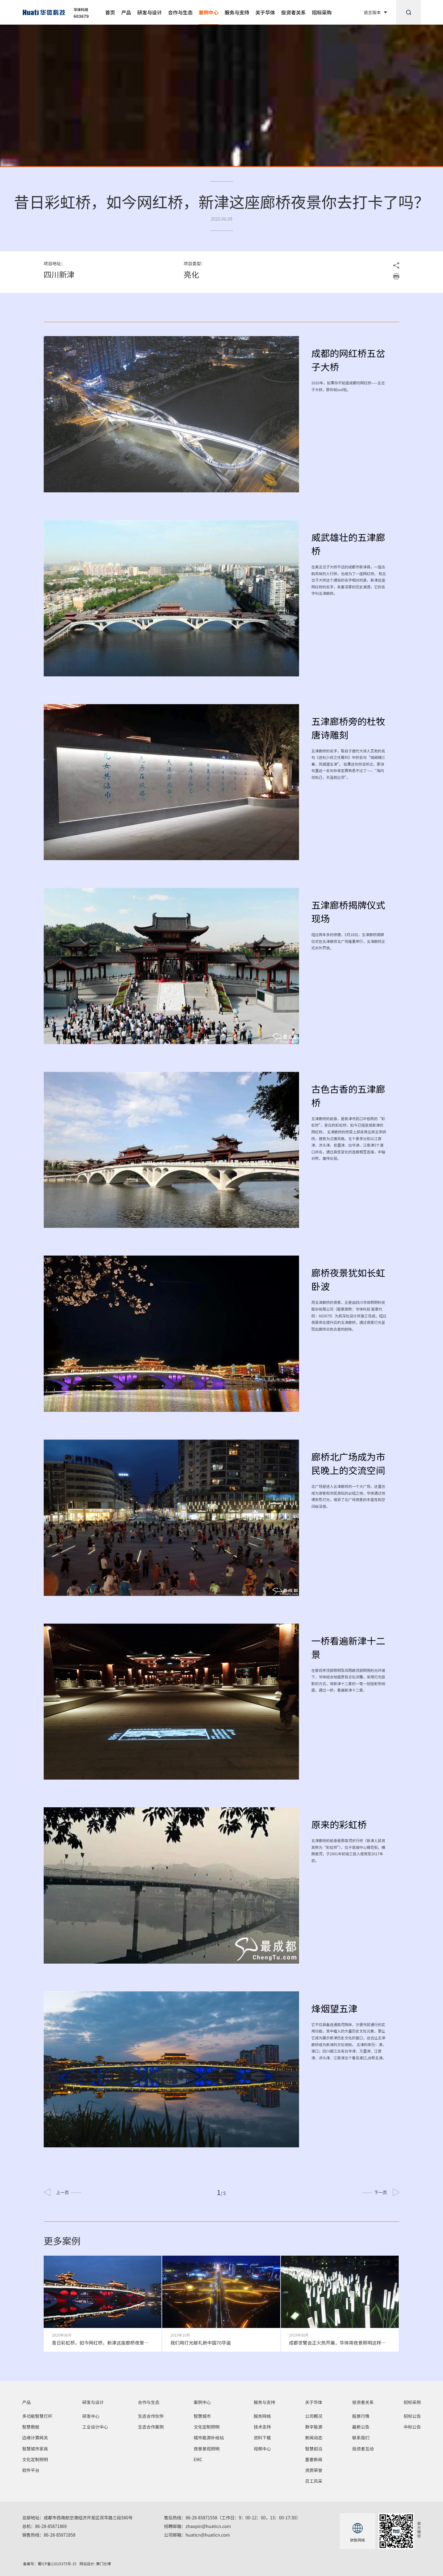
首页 (110, 12)
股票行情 (360, 2416)
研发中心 (90, 2416)
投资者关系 (293, 12)
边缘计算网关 (35, 2437)
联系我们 (360, 2437)
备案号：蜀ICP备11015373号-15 (50, 2563)
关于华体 (265, 12)
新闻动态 (313, 2437)
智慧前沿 (313, 2449)
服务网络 (262, 2416)
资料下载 (262, 2437)
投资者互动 (363, 2449)
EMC (198, 2459)
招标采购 (322, 12)
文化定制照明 (35, 2459)
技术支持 (262, 2427)
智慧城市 (202, 2416)
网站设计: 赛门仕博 (95, 2563)
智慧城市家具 (35, 2449)
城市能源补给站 (209, 2437)
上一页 (68, 2192)
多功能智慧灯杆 (37, 2416)
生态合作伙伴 (151, 2416)
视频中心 (262, 2449)
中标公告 (412, 2427)
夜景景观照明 (206, 2449)
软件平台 (30, 2470)
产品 (126, 12)
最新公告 (360, 2427)
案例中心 (208, 12)
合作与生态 (180, 12)
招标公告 (412, 2416)
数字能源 (313, 2427)
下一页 (374, 2192)
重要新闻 (313, 2459)
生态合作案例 (151, 2427)
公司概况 (313, 2416)
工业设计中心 (95, 2427)
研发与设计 (149, 12)
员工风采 (313, 2481)
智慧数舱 (30, 2427)
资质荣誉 (313, 2470)
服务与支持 (237, 12)
